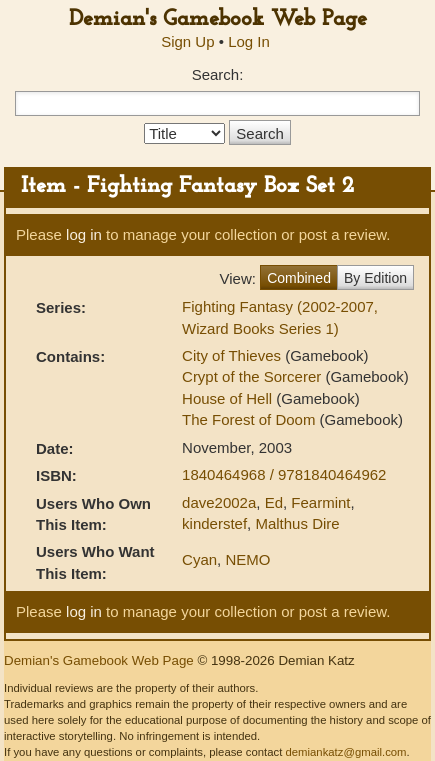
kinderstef (214, 523)
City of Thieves (233, 355)
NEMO (247, 559)
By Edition (375, 278)
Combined (299, 278)
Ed (274, 502)
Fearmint (320, 502)
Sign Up (187, 41)
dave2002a (219, 502)
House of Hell (229, 398)
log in (84, 234)
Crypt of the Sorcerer (253, 376)
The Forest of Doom (251, 419)
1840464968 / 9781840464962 (284, 474)
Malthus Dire (297, 523)
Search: (218, 74)
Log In (249, 41)
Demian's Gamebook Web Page (218, 19)
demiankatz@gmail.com (345, 752)
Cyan (199, 559)
